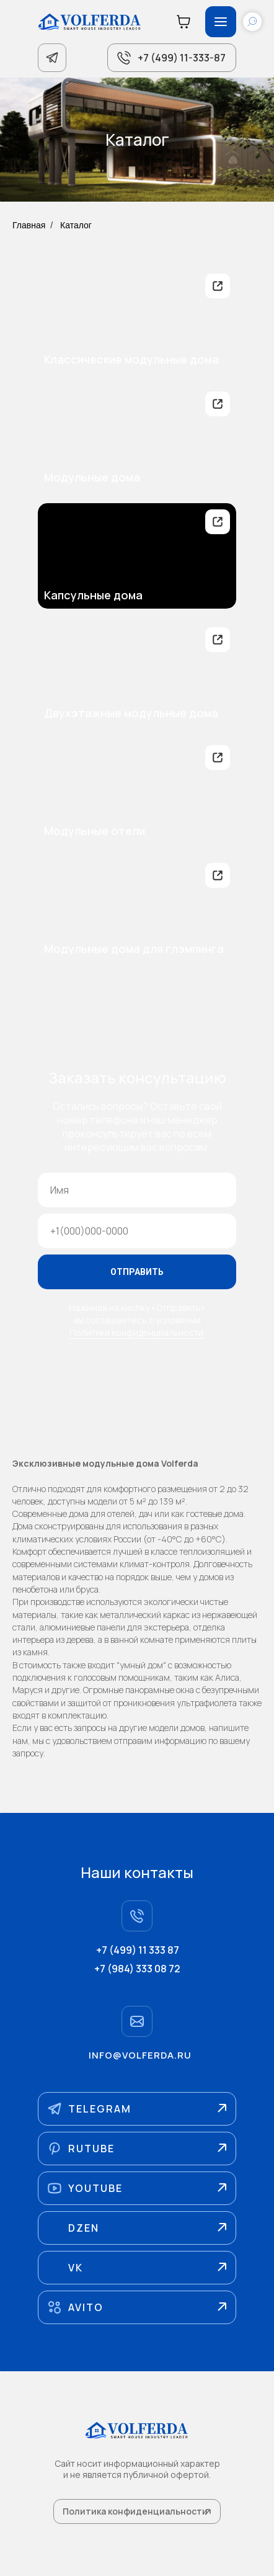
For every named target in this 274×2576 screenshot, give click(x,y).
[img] (137, 320)
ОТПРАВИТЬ (137, 1272)
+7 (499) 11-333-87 (182, 58)
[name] (137, 1190)
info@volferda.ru (140, 2055)
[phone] (137, 1231)
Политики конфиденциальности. (137, 1332)
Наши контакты (137, 1872)
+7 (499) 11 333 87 (137, 1950)
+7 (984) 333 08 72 (137, 1968)
